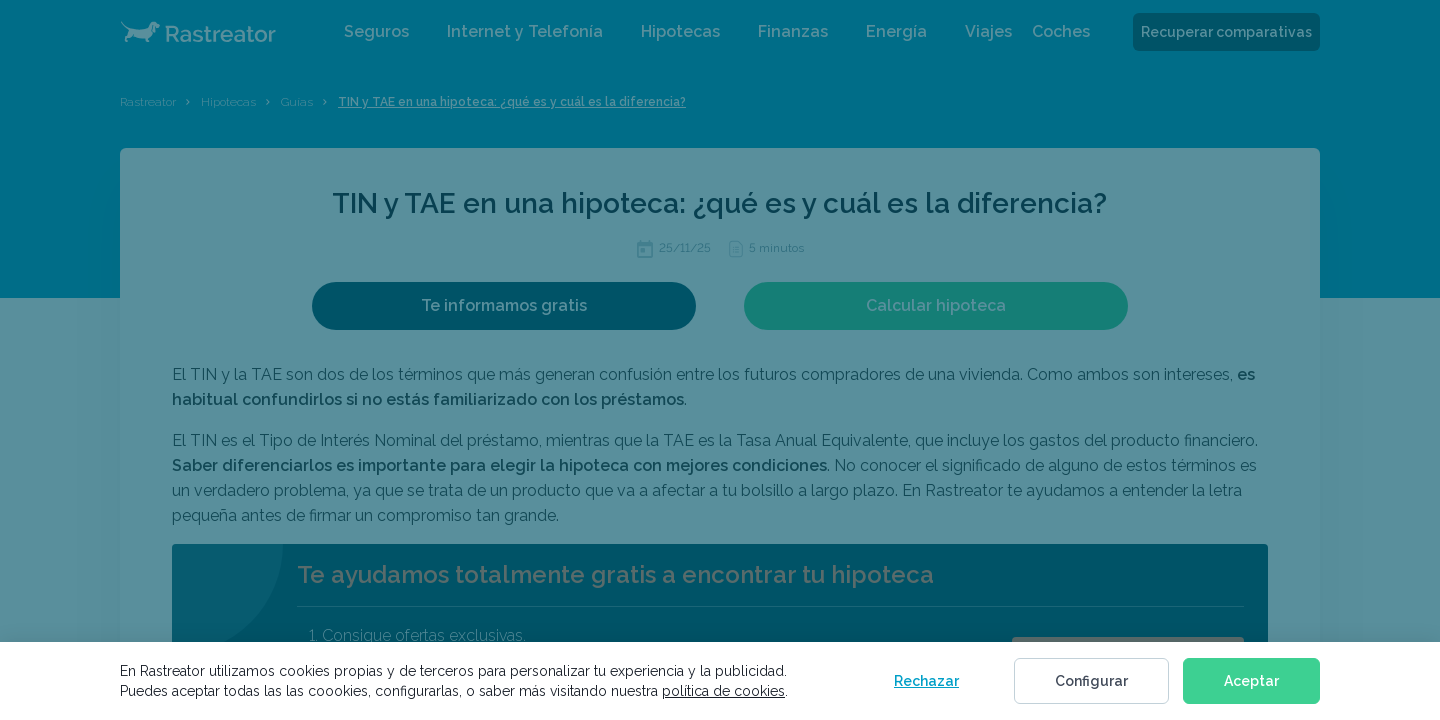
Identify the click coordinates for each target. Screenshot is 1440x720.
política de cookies (723, 691)
